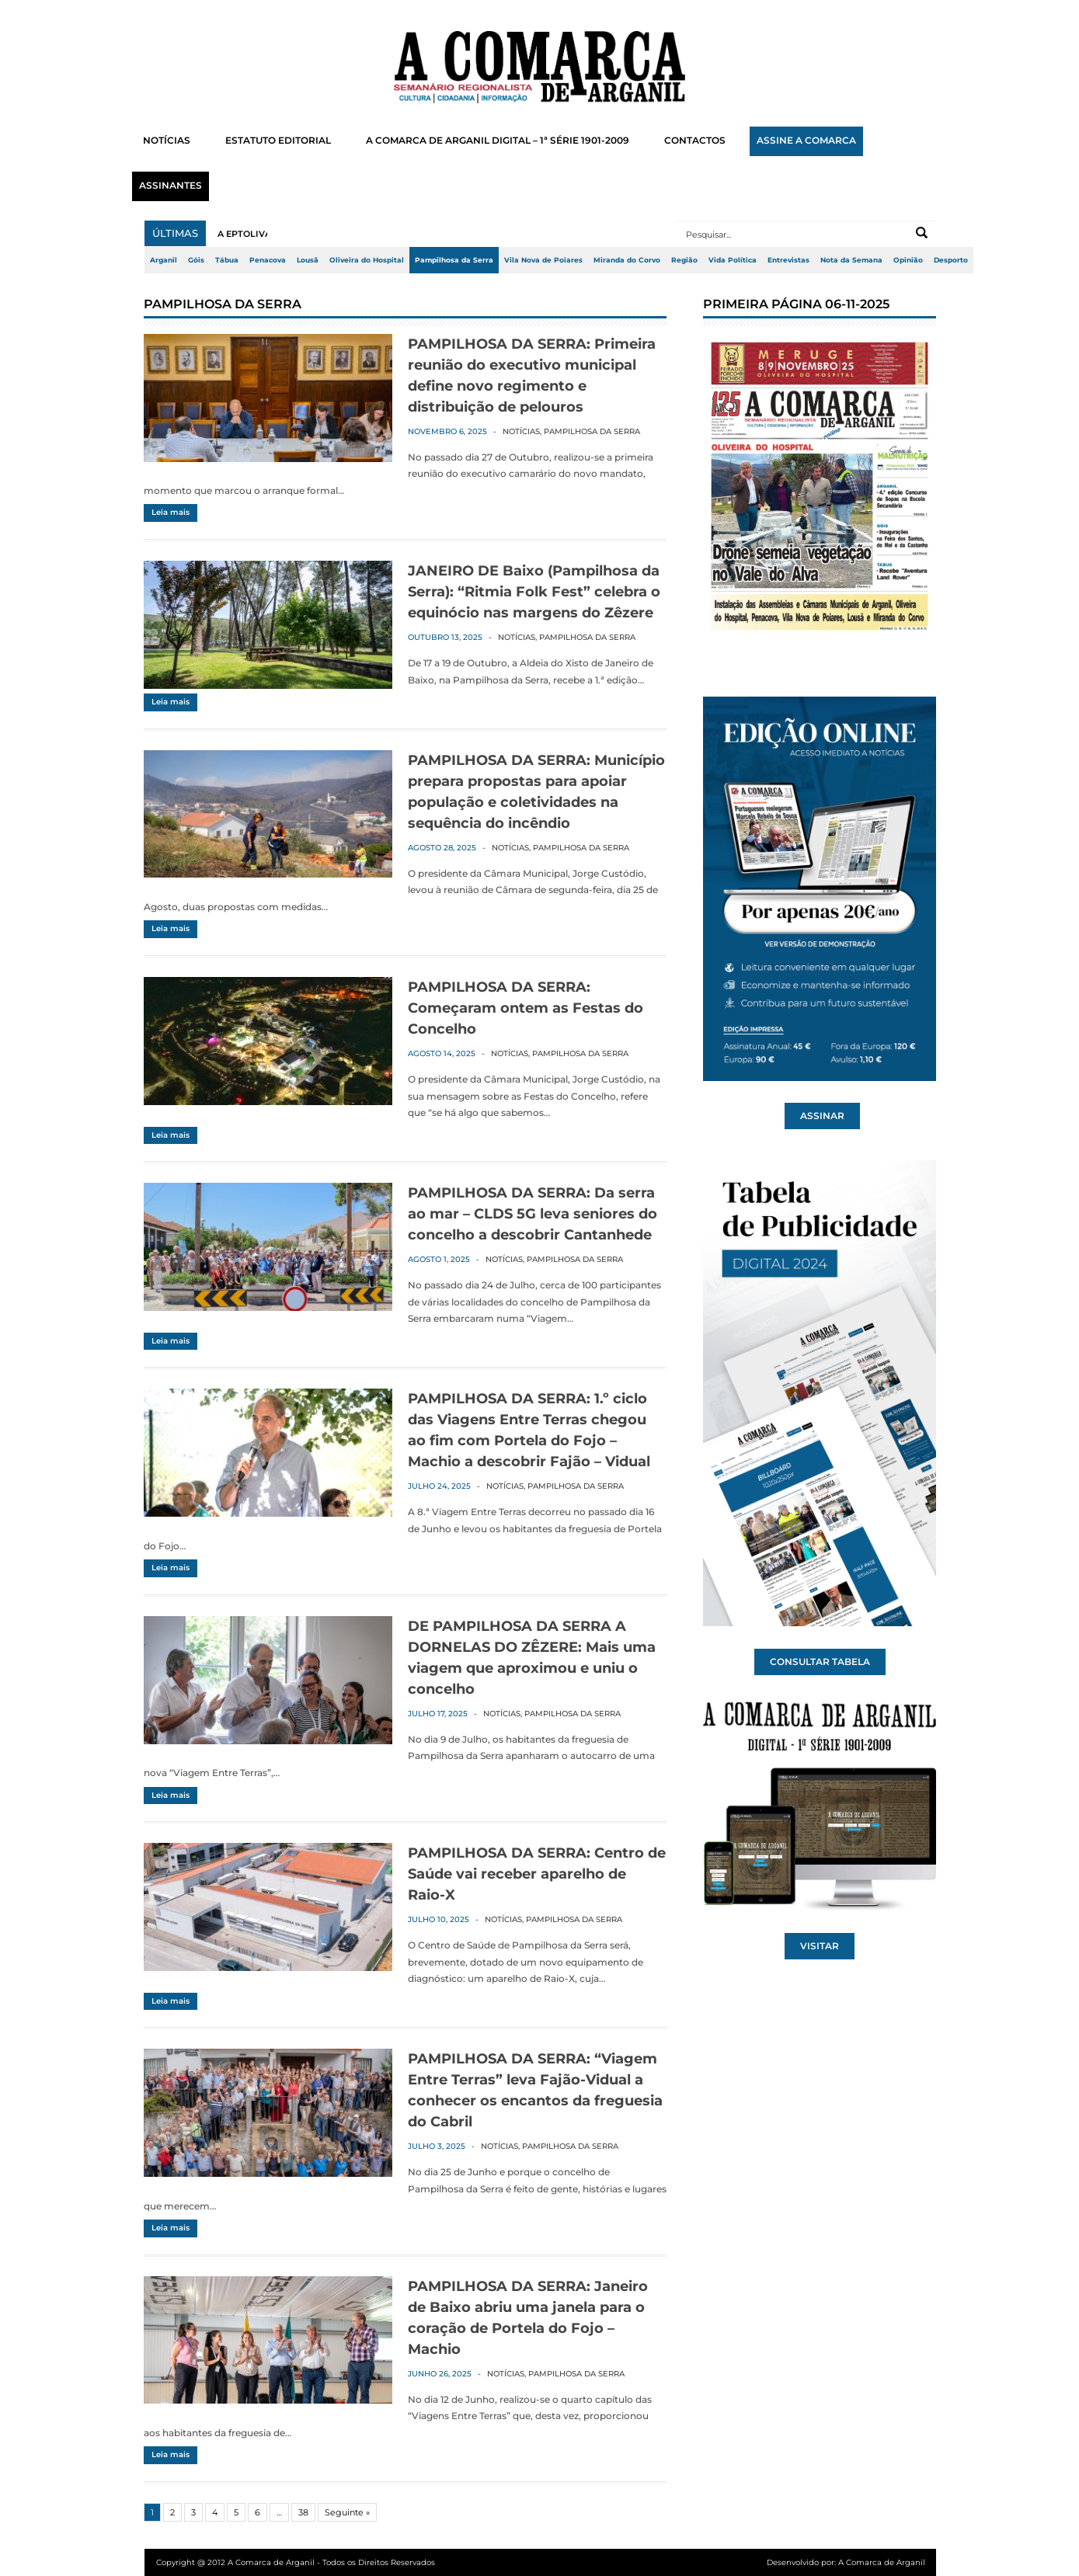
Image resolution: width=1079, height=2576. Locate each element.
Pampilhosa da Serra (454, 260)
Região (684, 260)
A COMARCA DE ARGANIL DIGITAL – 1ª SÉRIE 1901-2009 (497, 140)
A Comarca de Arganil (881, 2562)
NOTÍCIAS (166, 140)
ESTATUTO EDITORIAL (278, 140)
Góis (196, 260)
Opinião (908, 260)
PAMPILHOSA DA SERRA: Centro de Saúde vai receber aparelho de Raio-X (537, 1873)
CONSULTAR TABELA (820, 1661)
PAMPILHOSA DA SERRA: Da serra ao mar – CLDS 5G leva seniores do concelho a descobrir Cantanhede (532, 1213)
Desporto (951, 260)
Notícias (521, 431)
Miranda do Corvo (626, 260)
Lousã (307, 260)
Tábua (226, 260)
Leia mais (170, 512)
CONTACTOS (695, 140)
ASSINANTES (170, 185)
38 (303, 2512)
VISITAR (819, 1946)
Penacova (267, 260)
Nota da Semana (851, 260)
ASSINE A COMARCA (806, 140)
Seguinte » (347, 2512)
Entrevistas (788, 260)
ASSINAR (822, 1116)
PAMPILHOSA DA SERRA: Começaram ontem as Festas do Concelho (525, 1008)
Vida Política (732, 260)
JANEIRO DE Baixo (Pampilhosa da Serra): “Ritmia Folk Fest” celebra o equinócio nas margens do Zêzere (534, 591)
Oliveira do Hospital (366, 260)
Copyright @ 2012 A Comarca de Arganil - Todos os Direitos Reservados (295, 2562)
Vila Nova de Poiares (543, 260)
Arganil (163, 260)
